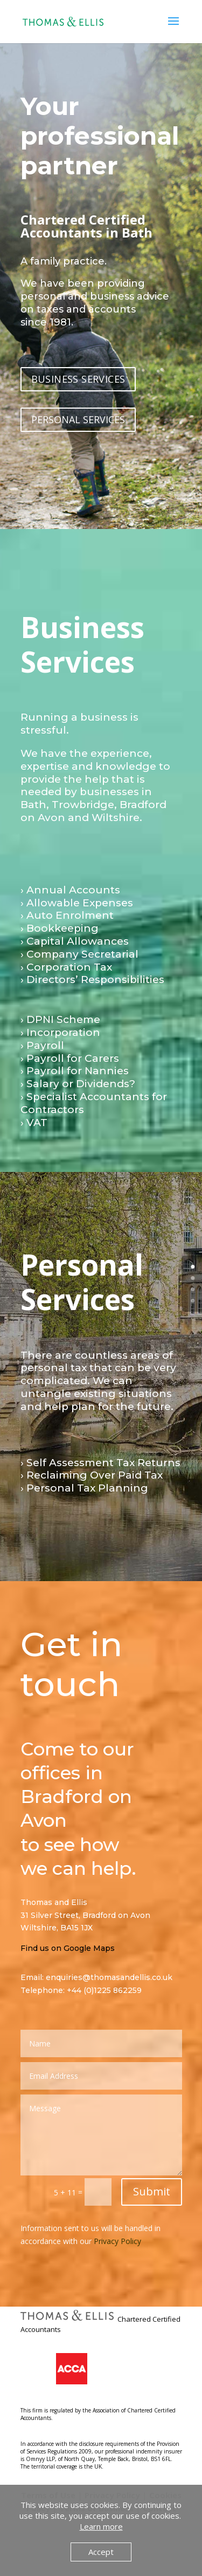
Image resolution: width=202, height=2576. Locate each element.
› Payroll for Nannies (74, 1071)
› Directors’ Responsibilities (92, 979)
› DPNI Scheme (60, 1019)
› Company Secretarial (79, 954)
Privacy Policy (117, 2241)
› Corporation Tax (66, 967)
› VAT (33, 1122)
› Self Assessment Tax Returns (100, 1462)
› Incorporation (60, 1032)
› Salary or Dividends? (77, 1083)
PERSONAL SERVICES (78, 419)
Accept (101, 2551)
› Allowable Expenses (76, 903)
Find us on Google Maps (67, 1948)
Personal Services (81, 1282)
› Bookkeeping (59, 928)
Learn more (101, 2526)
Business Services (82, 644)
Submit (151, 2191)
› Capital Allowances (74, 941)
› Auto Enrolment (67, 915)
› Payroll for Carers (69, 1058)
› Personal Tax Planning (84, 1488)
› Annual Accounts (70, 890)
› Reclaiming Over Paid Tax (91, 1475)
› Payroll (42, 1045)
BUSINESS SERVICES (78, 378)
